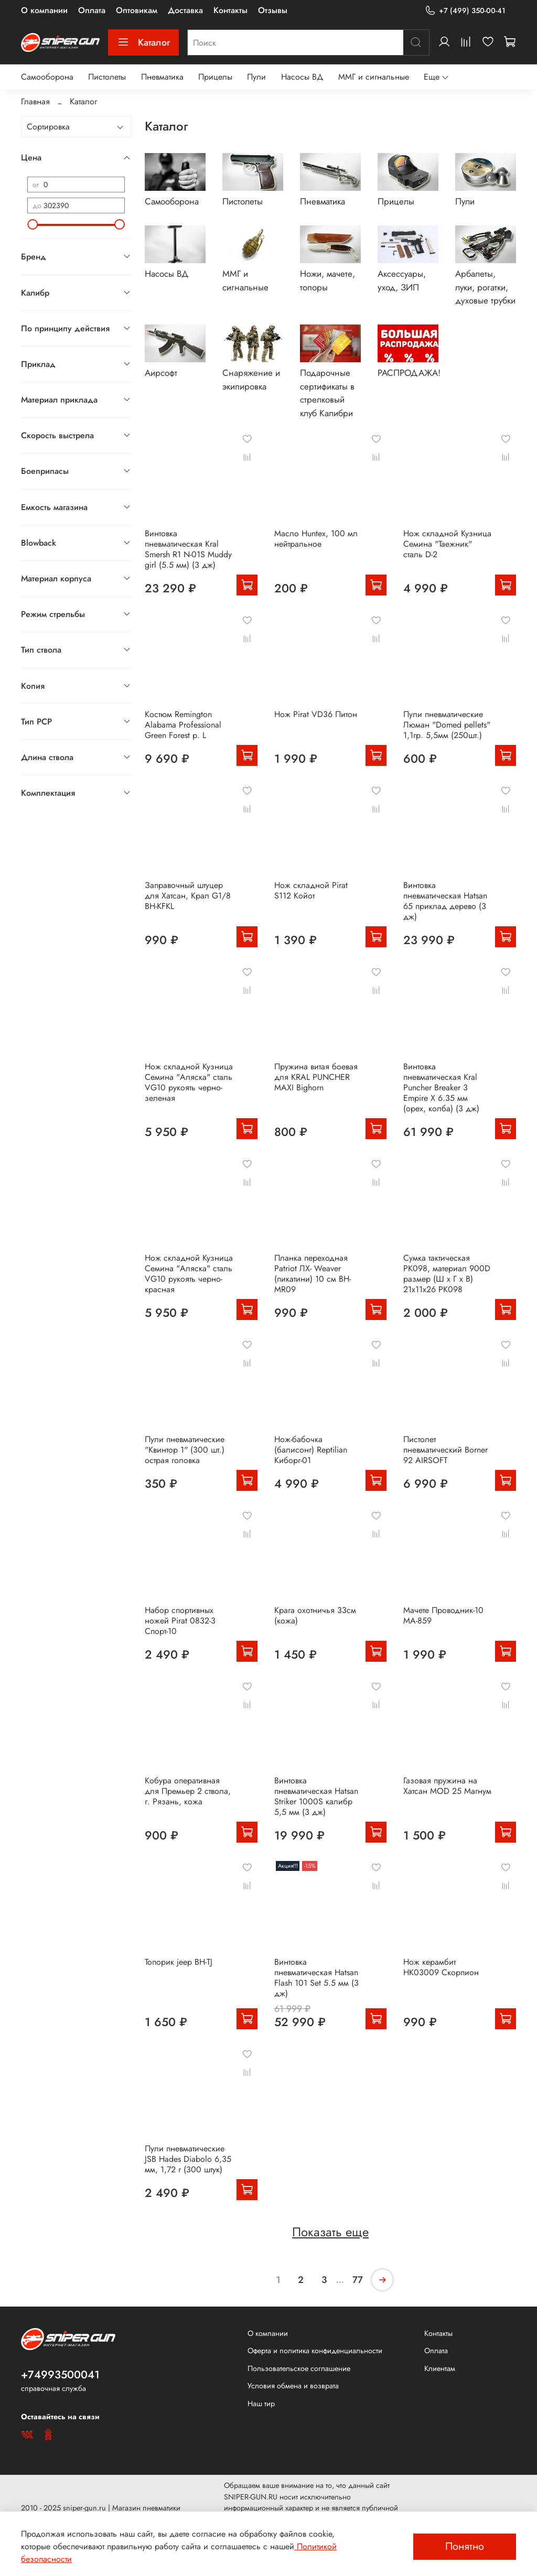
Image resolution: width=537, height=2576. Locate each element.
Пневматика (162, 77)
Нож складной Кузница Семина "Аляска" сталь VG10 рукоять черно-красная (189, 1273)
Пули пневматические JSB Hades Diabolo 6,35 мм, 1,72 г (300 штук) (188, 2158)
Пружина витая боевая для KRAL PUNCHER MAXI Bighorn (316, 1077)
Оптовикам (136, 10)
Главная (35, 101)
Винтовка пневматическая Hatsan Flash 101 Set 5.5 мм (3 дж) (316, 1977)
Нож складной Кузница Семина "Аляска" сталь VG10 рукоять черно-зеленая (189, 1082)
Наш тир (261, 2403)
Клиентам (439, 2368)
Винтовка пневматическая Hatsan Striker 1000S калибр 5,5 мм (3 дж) (316, 1796)
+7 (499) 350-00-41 (465, 10)
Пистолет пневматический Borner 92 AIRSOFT (445, 1449)
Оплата (91, 10)
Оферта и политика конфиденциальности (315, 2350)
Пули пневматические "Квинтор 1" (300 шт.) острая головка (184, 1449)
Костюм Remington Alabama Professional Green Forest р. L (183, 724)
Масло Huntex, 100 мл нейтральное (316, 538)
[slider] (32, 224)
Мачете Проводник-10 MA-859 (443, 1615)
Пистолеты (107, 77)
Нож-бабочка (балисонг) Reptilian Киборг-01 (310, 1449)
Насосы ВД (302, 77)
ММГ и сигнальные (373, 77)
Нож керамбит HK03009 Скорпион (441, 1967)
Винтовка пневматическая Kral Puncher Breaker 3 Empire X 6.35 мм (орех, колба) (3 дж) (441, 1087)
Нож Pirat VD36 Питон (315, 714)
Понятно (464, 2546)
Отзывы (272, 10)
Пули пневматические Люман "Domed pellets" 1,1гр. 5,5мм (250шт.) (446, 724)
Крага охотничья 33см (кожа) (315, 1615)
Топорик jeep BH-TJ (178, 1962)
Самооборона (47, 77)
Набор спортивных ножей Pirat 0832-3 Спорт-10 (180, 1620)
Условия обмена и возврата (293, 2385)
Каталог (143, 42)
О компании (44, 10)
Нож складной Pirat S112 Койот (311, 890)
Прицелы (215, 77)
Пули (256, 77)
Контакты (230, 10)
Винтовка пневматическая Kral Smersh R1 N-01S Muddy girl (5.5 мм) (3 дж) (188, 549)
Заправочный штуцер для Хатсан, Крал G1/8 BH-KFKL (188, 895)
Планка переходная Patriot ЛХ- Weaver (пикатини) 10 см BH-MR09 (312, 1273)
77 (357, 2280)
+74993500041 (60, 2375)
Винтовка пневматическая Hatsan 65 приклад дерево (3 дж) (445, 901)
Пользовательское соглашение (299, 2368)
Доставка (185, 10)
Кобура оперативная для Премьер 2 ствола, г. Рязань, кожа (188, 1790)
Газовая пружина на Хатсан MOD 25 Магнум (447, 1785)
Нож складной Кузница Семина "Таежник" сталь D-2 (447, 543)
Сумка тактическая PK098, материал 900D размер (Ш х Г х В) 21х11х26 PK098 (446, 1273)
